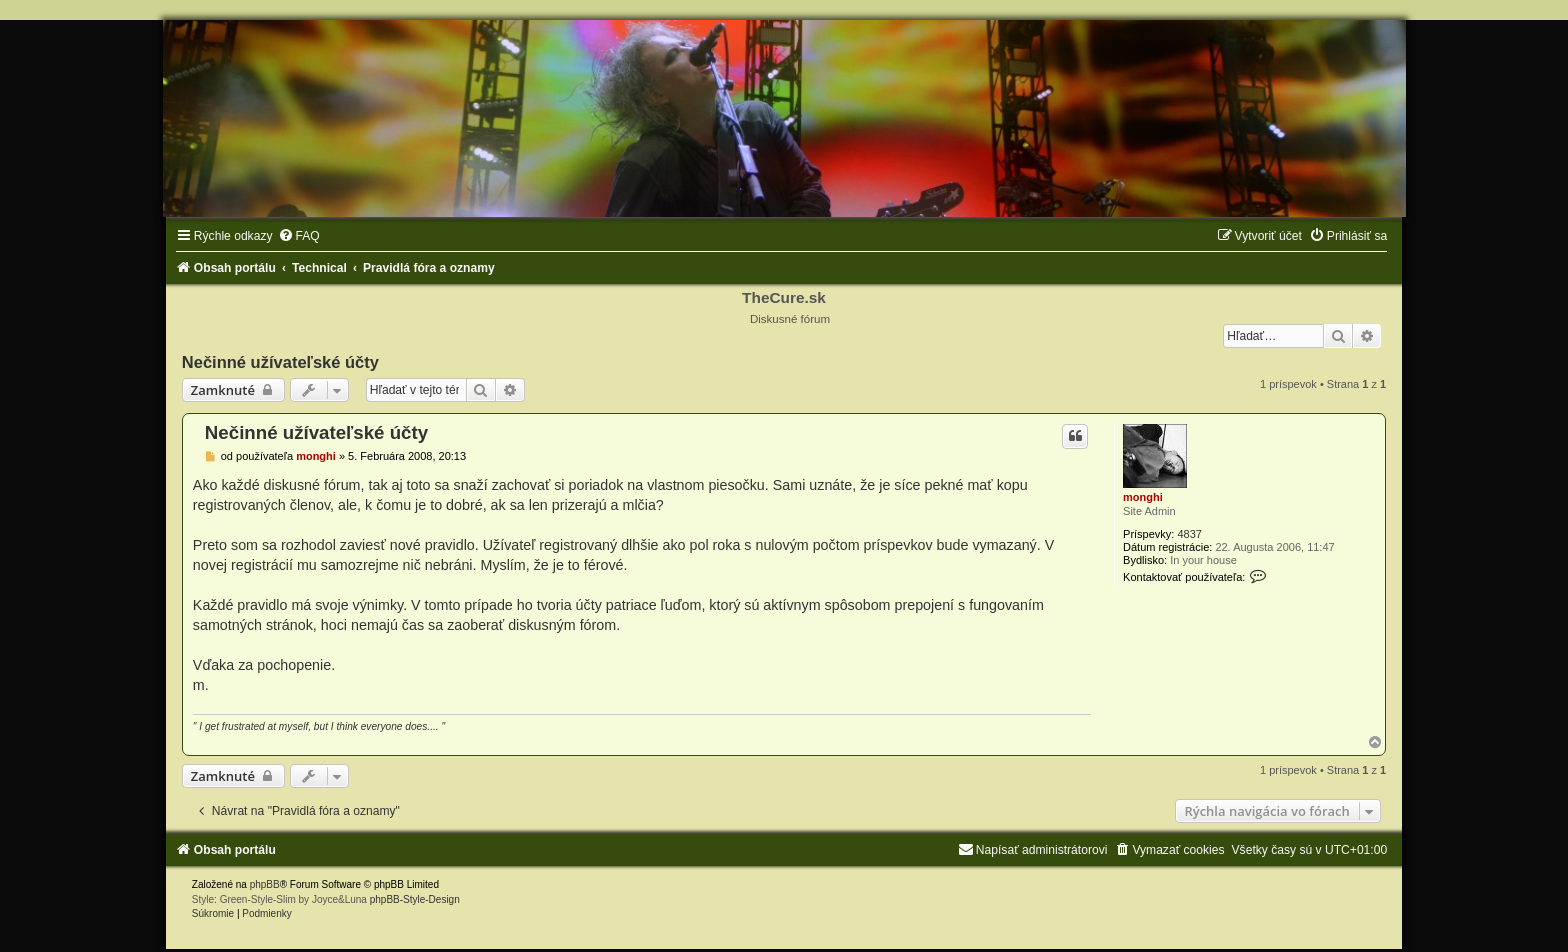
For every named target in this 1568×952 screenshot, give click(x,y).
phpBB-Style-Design (415, 899)
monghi (1143, 497)
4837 (1189, 534)
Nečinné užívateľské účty (280, 362)
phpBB (265, 884)
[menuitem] (299, 236)
